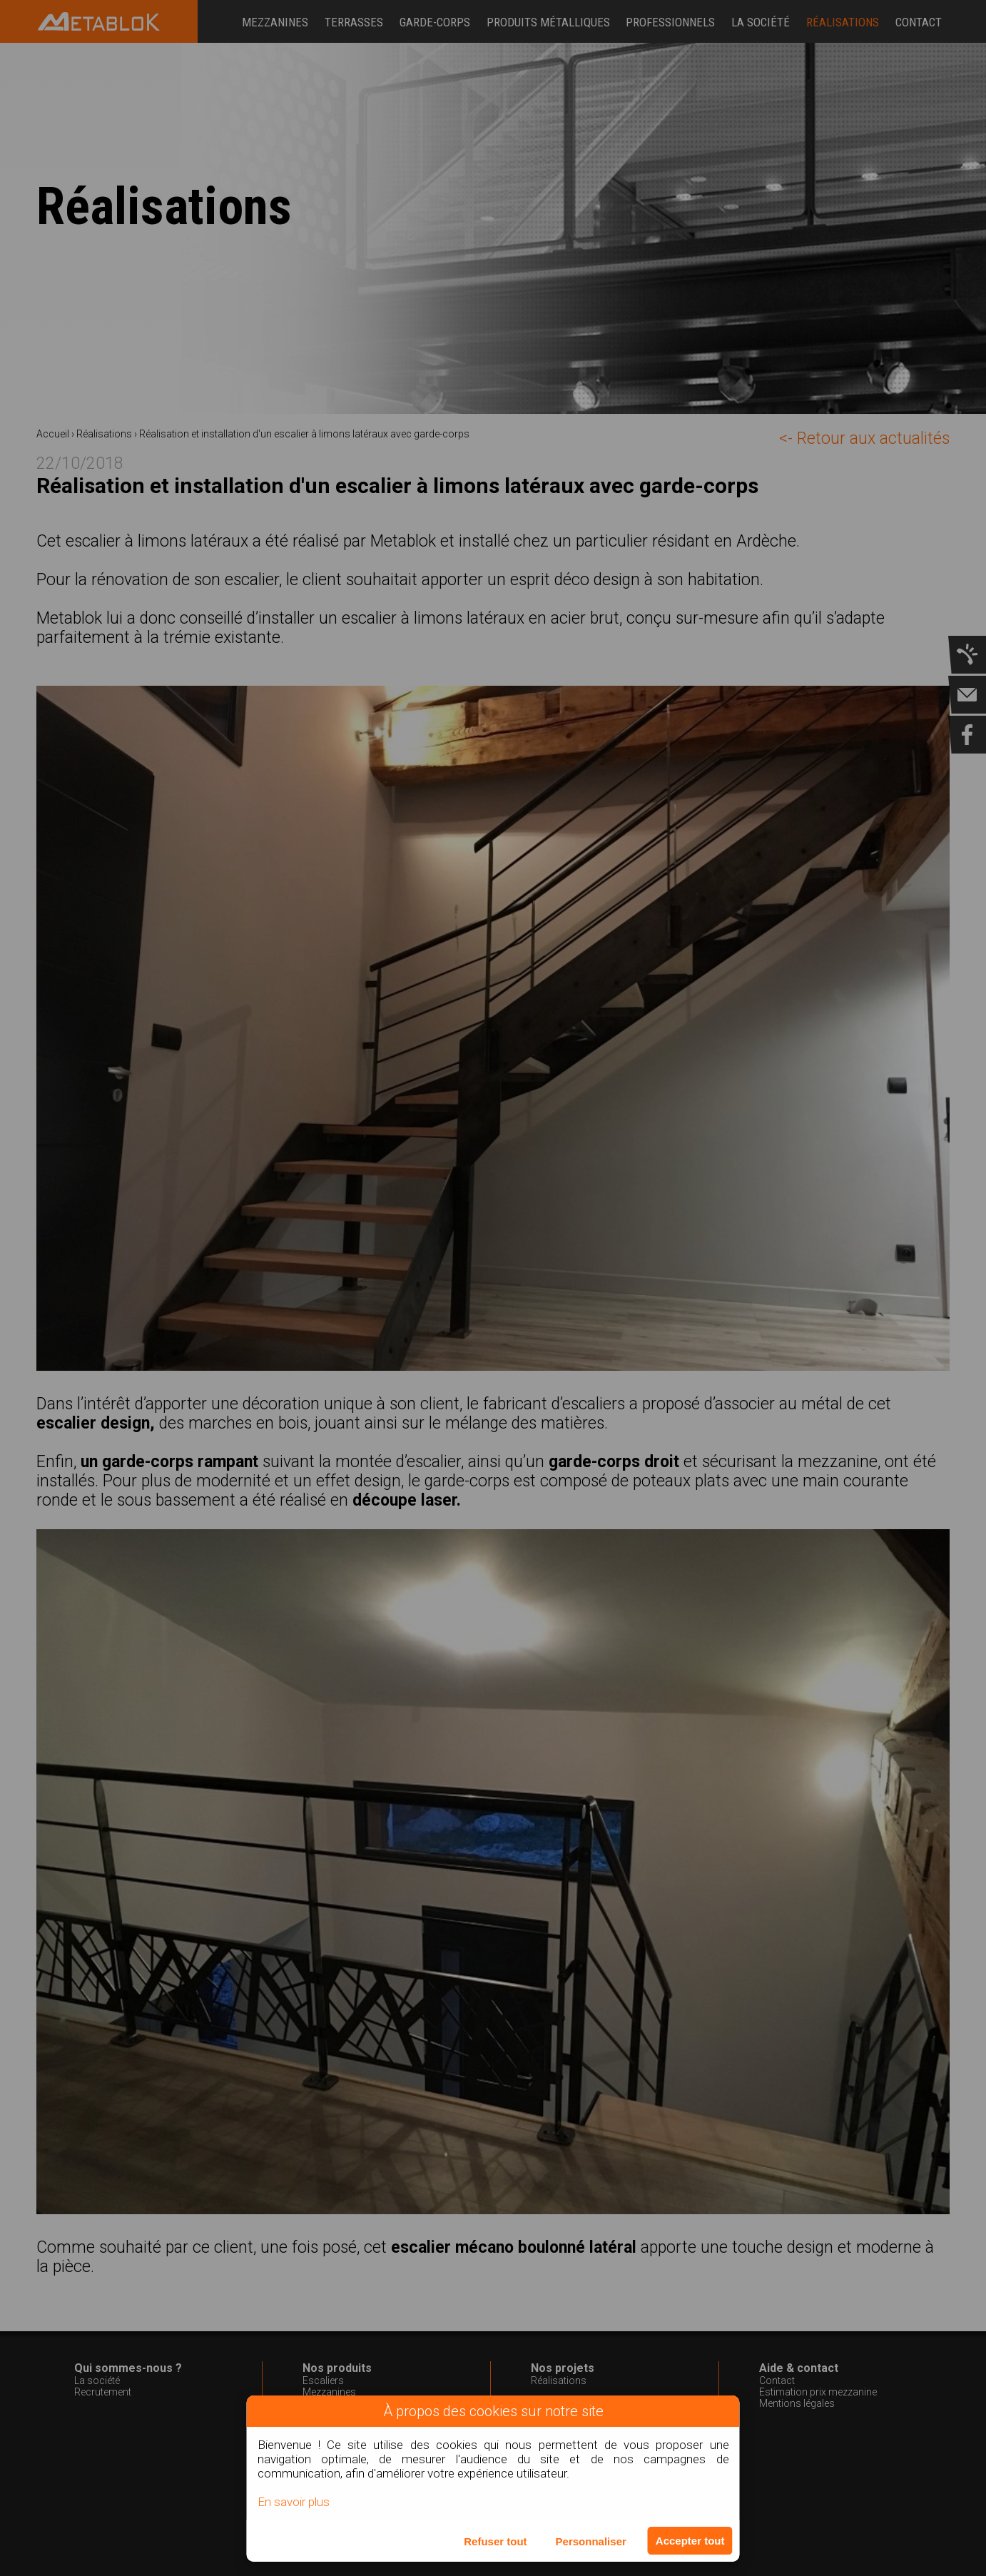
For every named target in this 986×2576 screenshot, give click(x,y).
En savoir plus (294, 2502)
